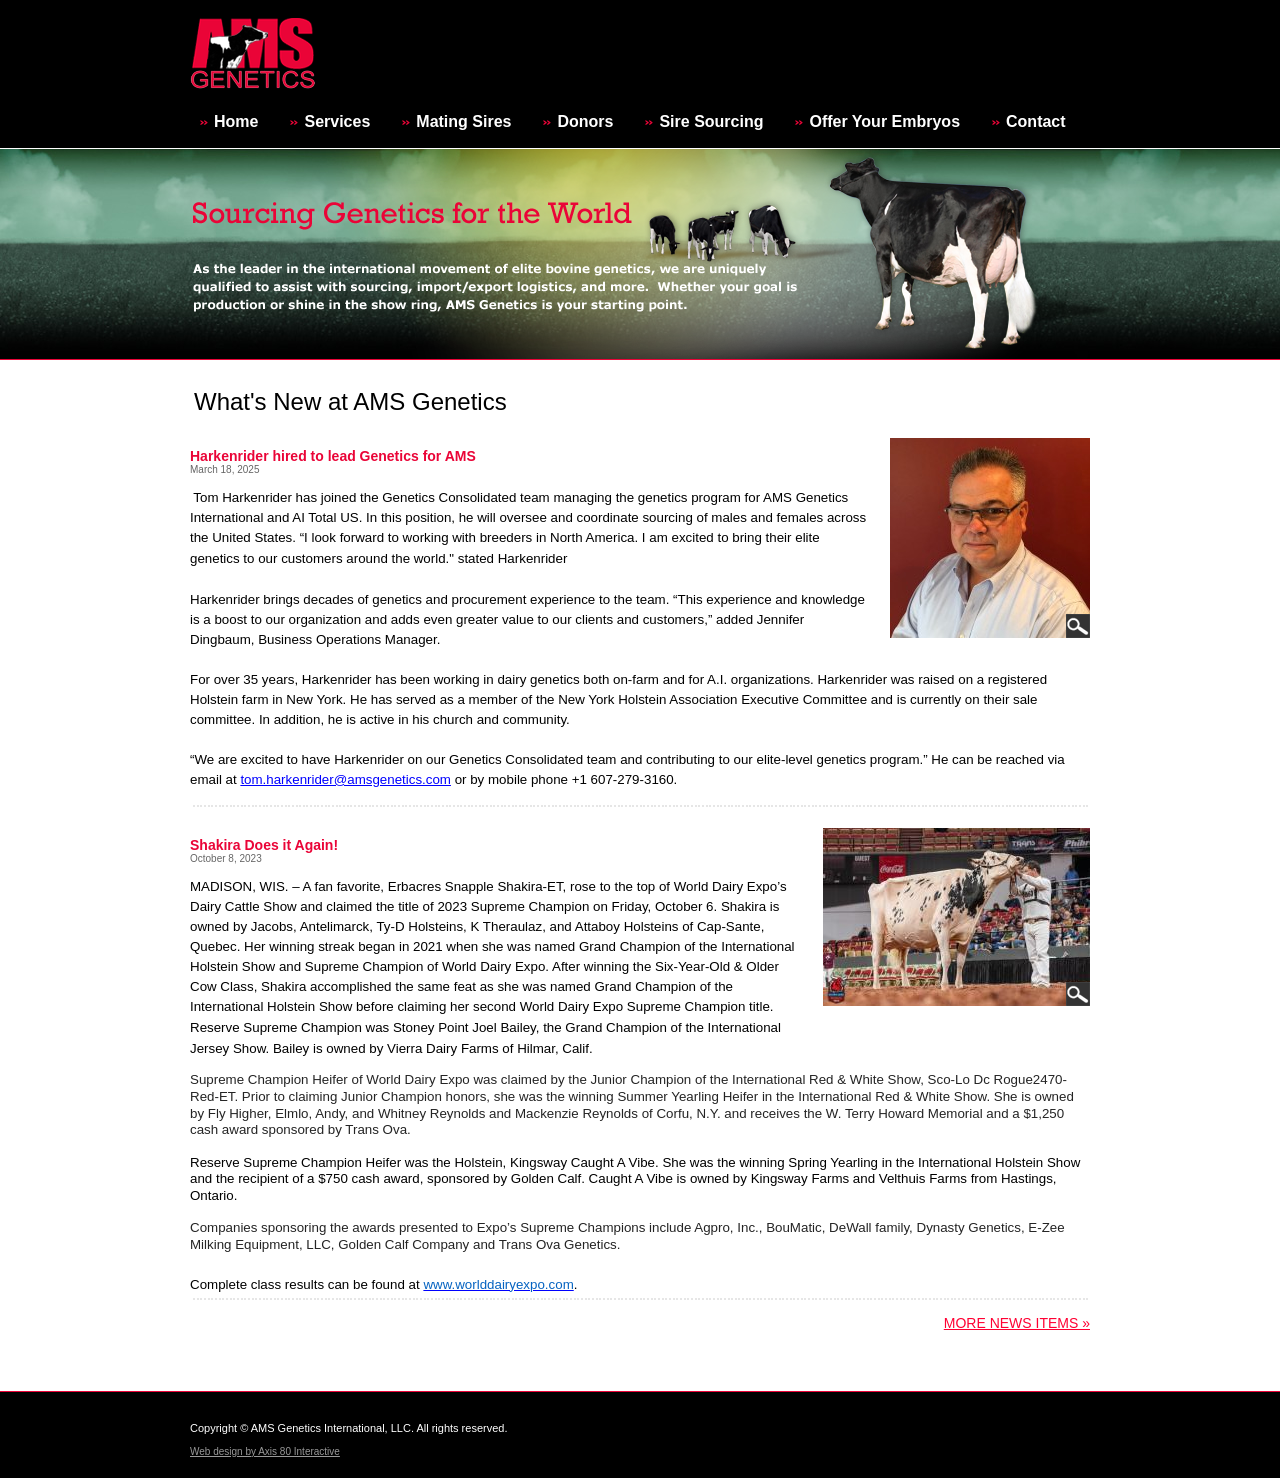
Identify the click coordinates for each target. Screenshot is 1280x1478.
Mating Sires (463, 121)
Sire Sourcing (711, 121)
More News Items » (1017, 1323)
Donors (585, 121)
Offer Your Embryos (884, 121)
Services (337, 121)
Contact (1036, 121)
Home (236, 121)
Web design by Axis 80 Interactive (265, 1451)
